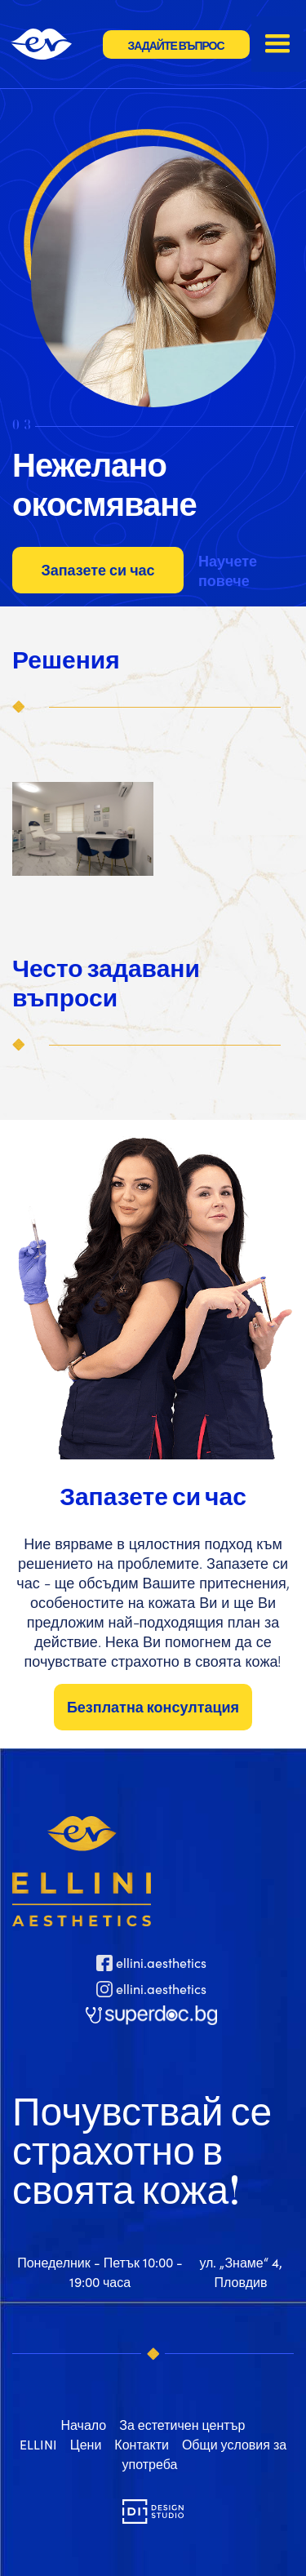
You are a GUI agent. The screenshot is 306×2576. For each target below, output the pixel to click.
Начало (83, 2424)
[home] (51, 44)
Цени (86, 2444)
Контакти (141, 2444)
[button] (277, 44)
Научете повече (227, 570)
